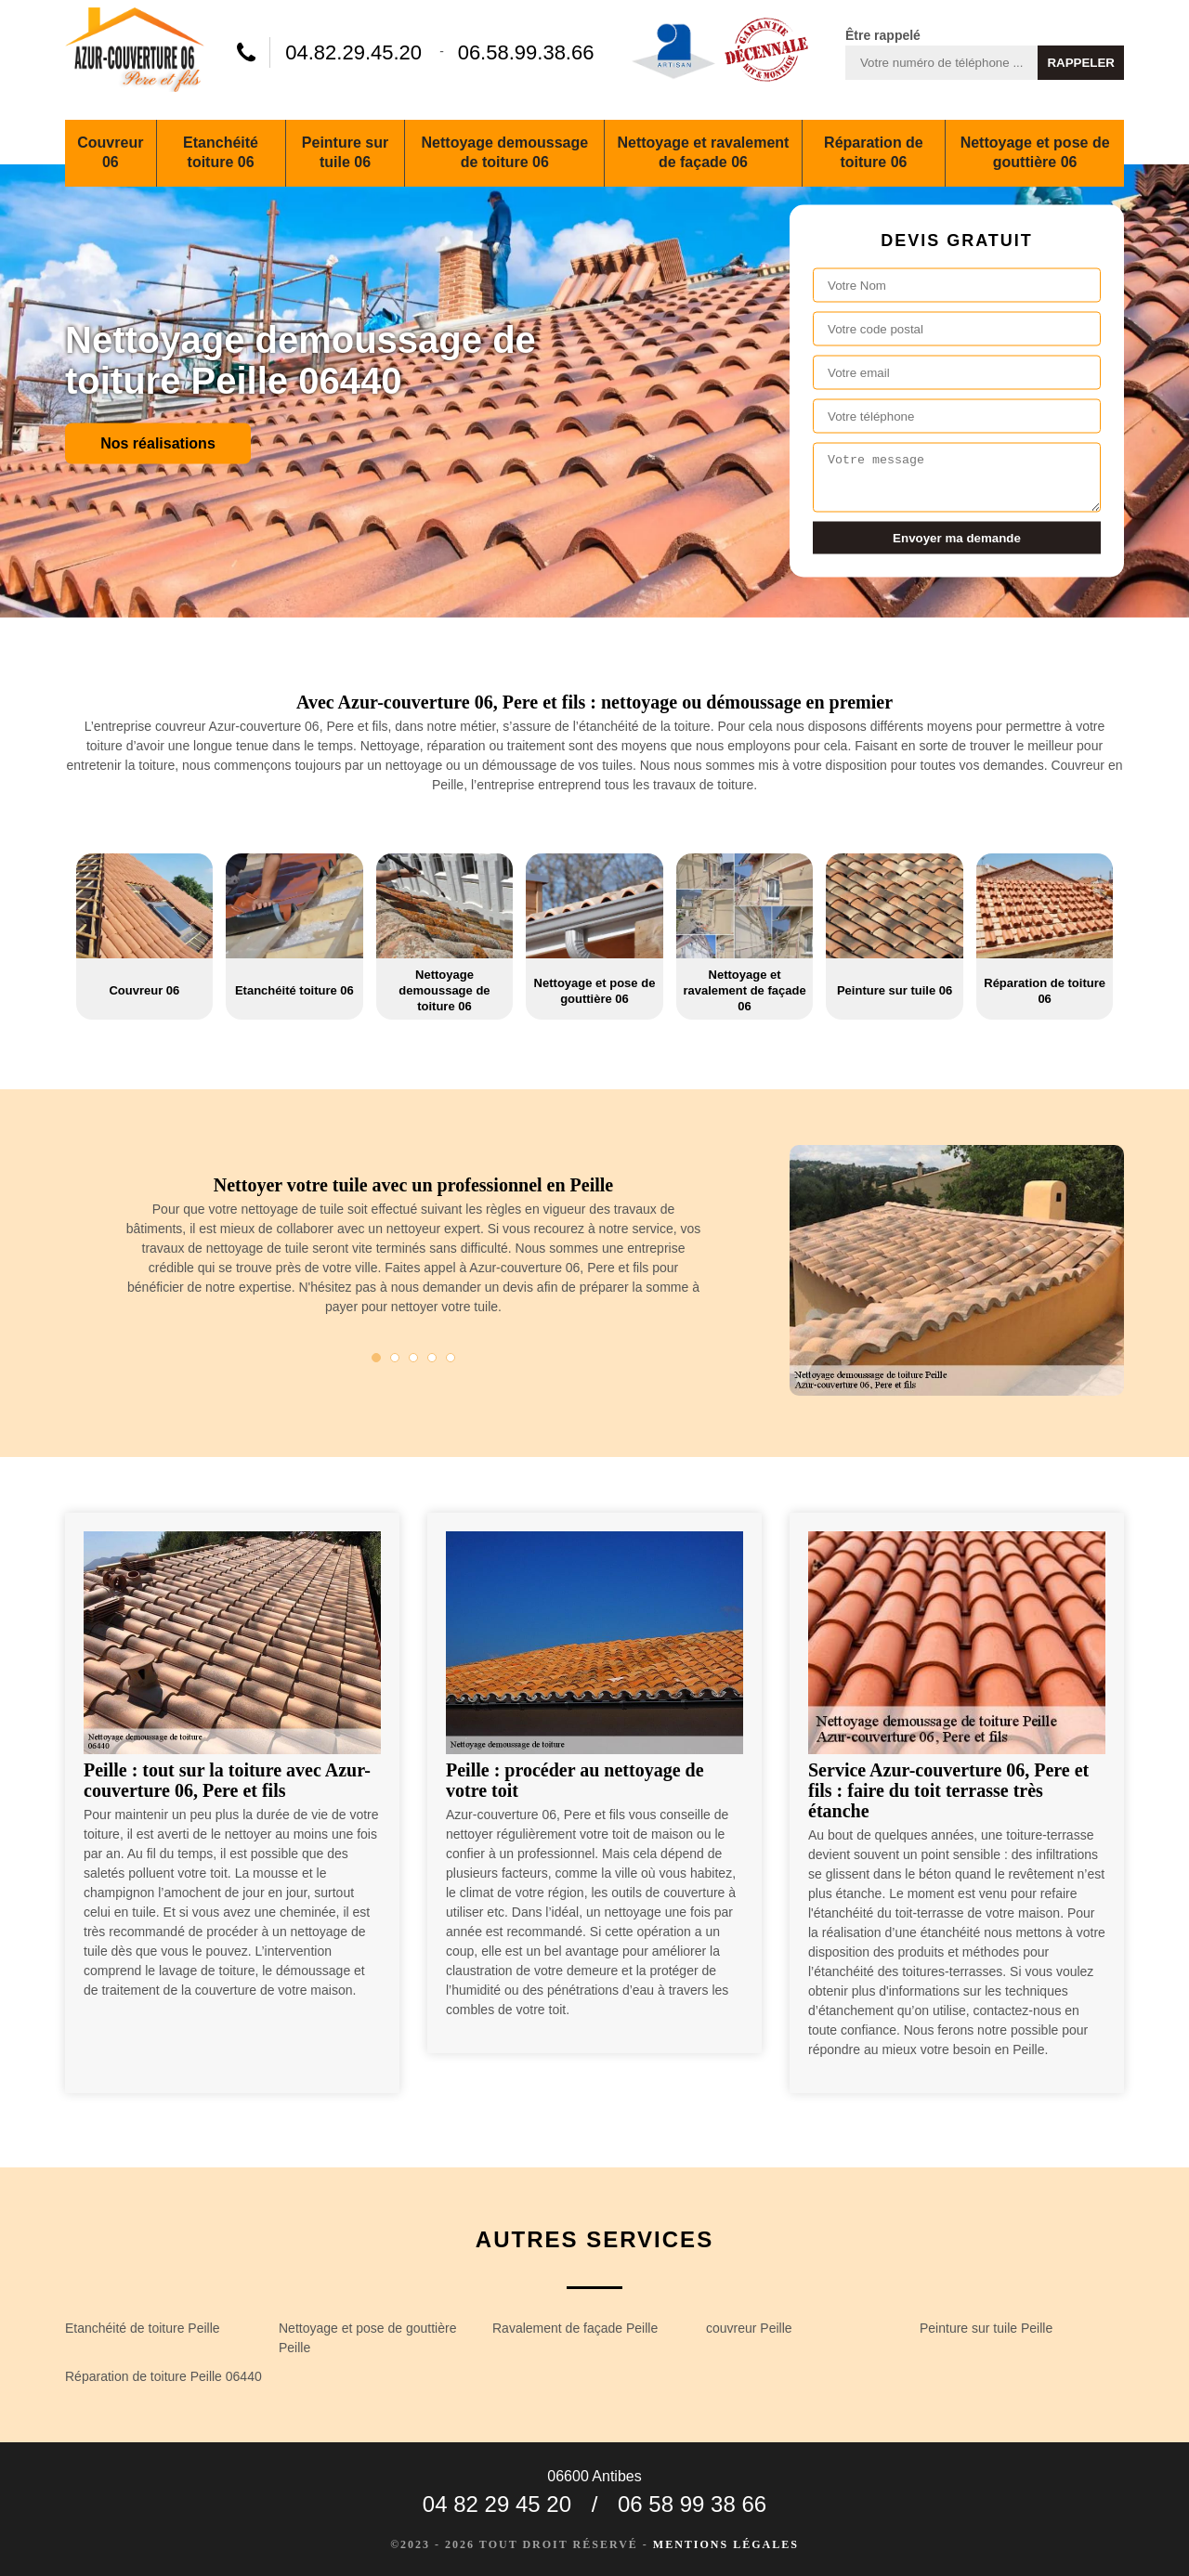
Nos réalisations (158, 442)
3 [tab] (413, 1357)
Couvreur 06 (110, 152)
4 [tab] (432, 1357)
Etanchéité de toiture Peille (142, 2328)
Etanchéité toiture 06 (220, 152)
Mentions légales (726, 2544)
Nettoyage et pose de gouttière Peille (367, 2338)
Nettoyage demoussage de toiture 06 (505, 152)
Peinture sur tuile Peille (986, 2328)
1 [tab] (376, 1357)
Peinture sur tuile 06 (345, 152)
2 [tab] (394, 1357)
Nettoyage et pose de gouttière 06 (1035, 152)
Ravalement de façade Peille (575, 2328)
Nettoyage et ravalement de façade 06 (703, 152)
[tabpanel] (413, 1253)
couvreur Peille (749, 2328)
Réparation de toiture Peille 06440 (163, 2376)
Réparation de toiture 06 (873, 152)
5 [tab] (450, 1357)
